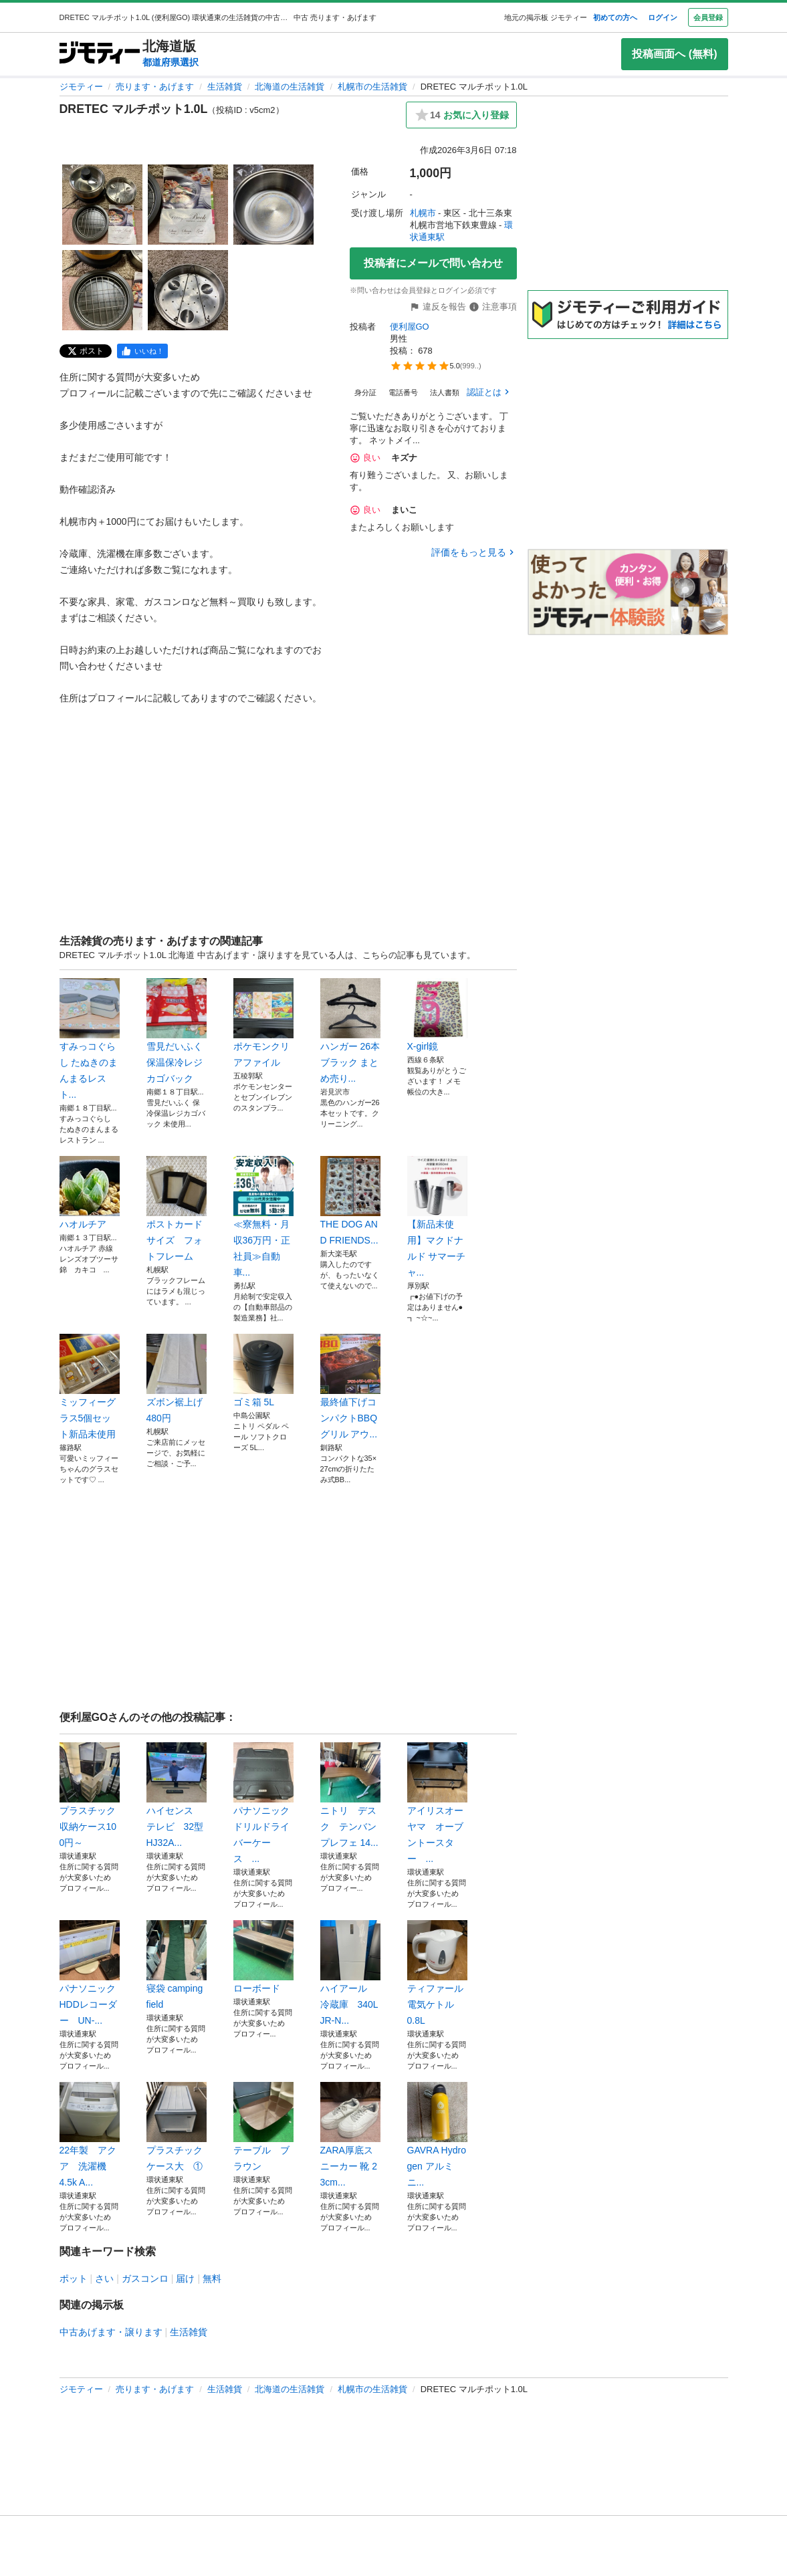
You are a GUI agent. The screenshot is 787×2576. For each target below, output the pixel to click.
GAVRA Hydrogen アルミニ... (437, 2135)
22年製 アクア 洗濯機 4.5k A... (90, 2135)
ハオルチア (90, 1193)
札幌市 (423, 213)
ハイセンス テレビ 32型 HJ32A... (176, 1795)
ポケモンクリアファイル (263, 1023)
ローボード (263, 1957)
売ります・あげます (155, 87)
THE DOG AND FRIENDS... (350, 1201)
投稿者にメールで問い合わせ (433, 263)
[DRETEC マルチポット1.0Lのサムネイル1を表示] (102, 204)
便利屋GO (409, 327)
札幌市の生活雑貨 (372, 87)
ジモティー (81, 87)
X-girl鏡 (437, 1015)
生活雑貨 (224, 87)
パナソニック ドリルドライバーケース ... (263, 1803)
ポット (74, 2278)
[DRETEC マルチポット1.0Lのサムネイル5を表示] (188, 290)
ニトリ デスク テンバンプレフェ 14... (350, 1795)
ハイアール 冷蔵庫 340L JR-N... (350, 1973)
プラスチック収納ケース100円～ (90, 1795)
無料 (212, 2278)
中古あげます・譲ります (111, 2332)
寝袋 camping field (176, 1965)
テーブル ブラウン (263, 2127)
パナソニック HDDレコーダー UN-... (90, 1973)
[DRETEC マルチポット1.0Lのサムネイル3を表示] (273, 204)
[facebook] (142, 351)
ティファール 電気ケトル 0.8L (437, 1973)
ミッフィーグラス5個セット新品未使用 (90, 1386)
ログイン (662, 17)
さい (104, 2278)
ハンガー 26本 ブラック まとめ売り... (350, 1031)
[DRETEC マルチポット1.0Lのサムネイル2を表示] (188, 204)
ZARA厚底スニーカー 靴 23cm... (350, 2135)
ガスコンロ (145, 2278)
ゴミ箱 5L (263, 1370)
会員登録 (708, 17)
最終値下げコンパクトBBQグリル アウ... (350, 1386)
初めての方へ (615, 17)
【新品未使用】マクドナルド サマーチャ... (437, 1217)
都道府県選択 (170, 62)
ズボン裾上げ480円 (176, 1378)
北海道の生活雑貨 (289, 87)
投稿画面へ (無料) (674, 54)
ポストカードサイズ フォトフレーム (176, 1209)
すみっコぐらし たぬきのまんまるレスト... (90, 1039)
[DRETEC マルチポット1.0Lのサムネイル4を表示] (102, 290)
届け (185, 2278)
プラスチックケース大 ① (176, 2127)
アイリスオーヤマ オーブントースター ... (437, 1803)
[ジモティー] (100, 53)
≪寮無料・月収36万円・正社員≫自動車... (263, 1217)
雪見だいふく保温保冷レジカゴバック (176, 1031)
